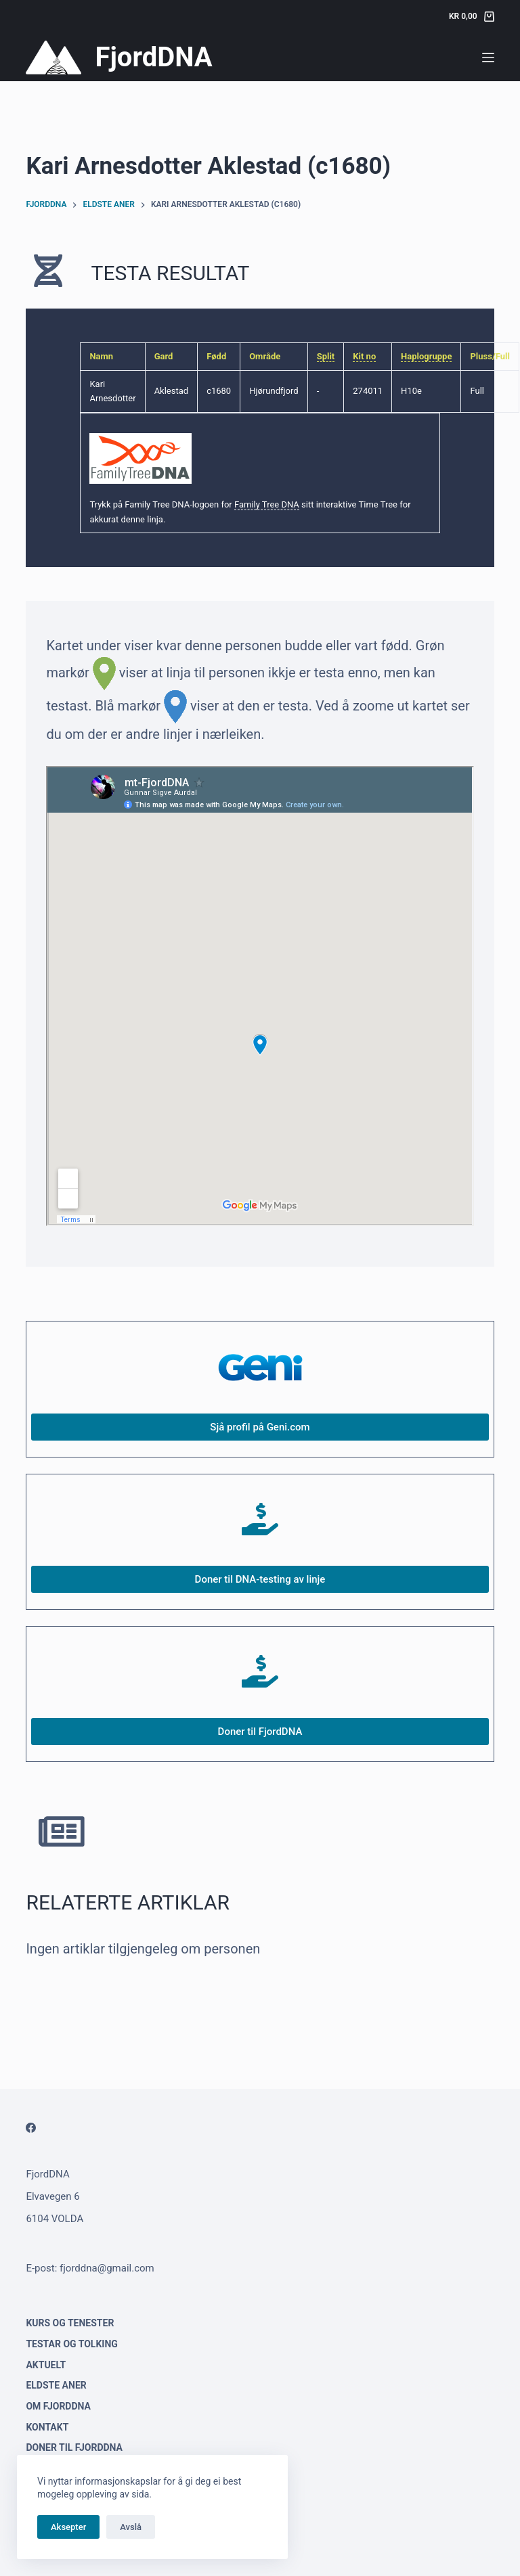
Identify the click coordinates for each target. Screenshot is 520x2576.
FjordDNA (153, 57)
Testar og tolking (71, 2343)
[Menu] (488, 57)
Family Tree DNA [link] (266, 504)
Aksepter (68, 2527)
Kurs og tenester (70, 2323)
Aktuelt (46, 2364)
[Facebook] (31, 2128)
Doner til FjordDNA (260, 1731)
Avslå (131, 2527)
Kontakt (47, 2427)
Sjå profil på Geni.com (259, 1427)
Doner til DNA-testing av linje (260, 1579)
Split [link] (326, 356)
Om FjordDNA (58, 2406)
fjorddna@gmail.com (107, 2268)
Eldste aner (56, 2385)
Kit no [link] (364, 356)
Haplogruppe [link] (426, 356)
